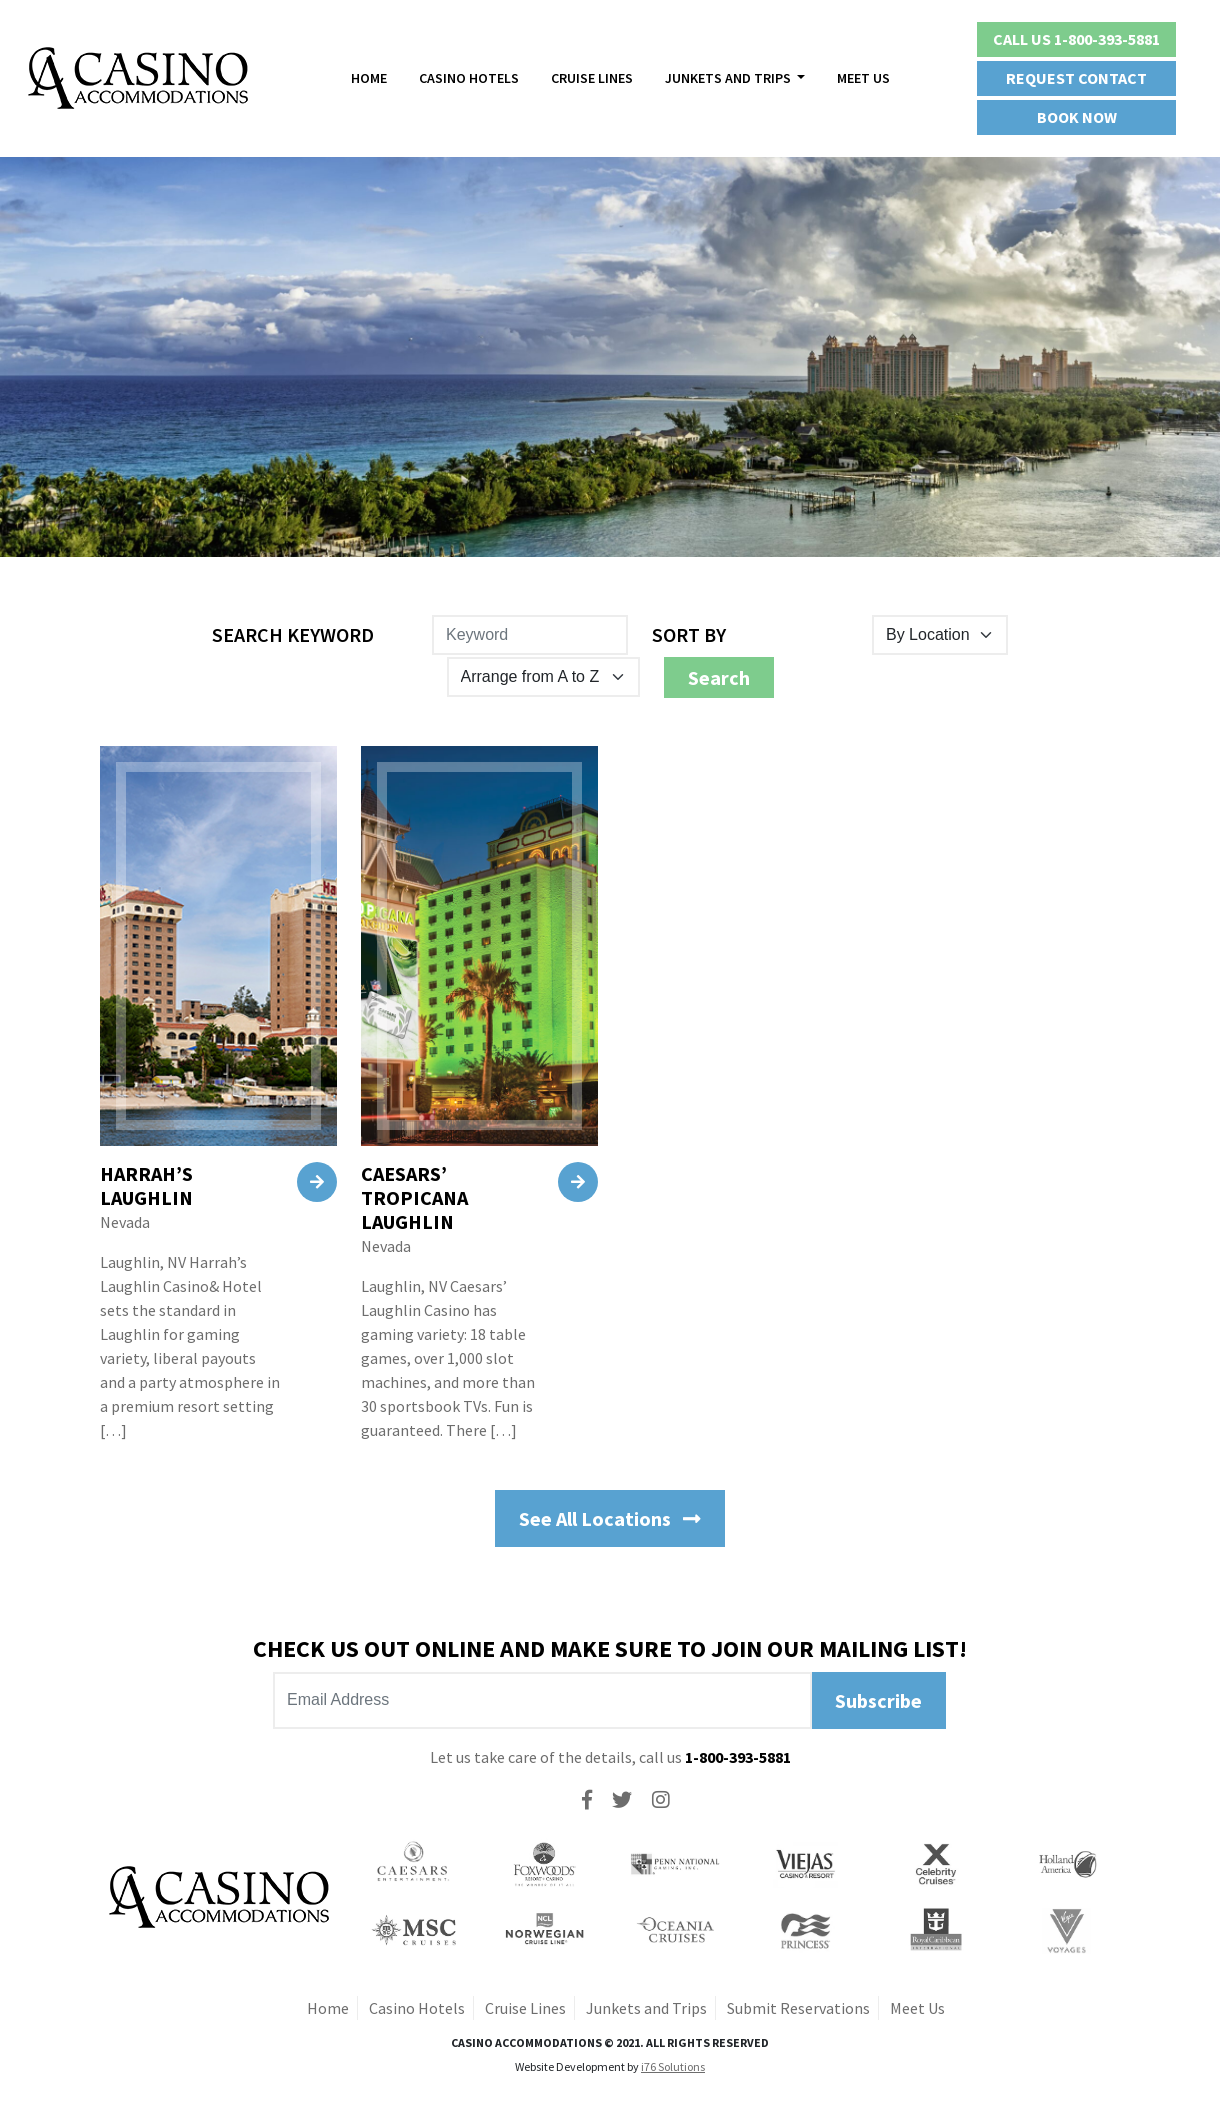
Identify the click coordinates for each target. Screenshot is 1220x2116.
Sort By (689, 634)
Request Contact (1076, 78)
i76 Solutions (673, 2066)
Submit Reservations (798, 2008)
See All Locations (610, 1518)
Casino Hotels (469, 78)
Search (719, 677)
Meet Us (863, 78)
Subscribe (878, 1700)
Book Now (1077, 117)
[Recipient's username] (542, 1700)
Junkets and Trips (646, 2008)
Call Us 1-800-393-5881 (1076, 39)
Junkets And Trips (729, 78)
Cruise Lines (592, 78)
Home (369, 78)
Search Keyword (293, 634)
